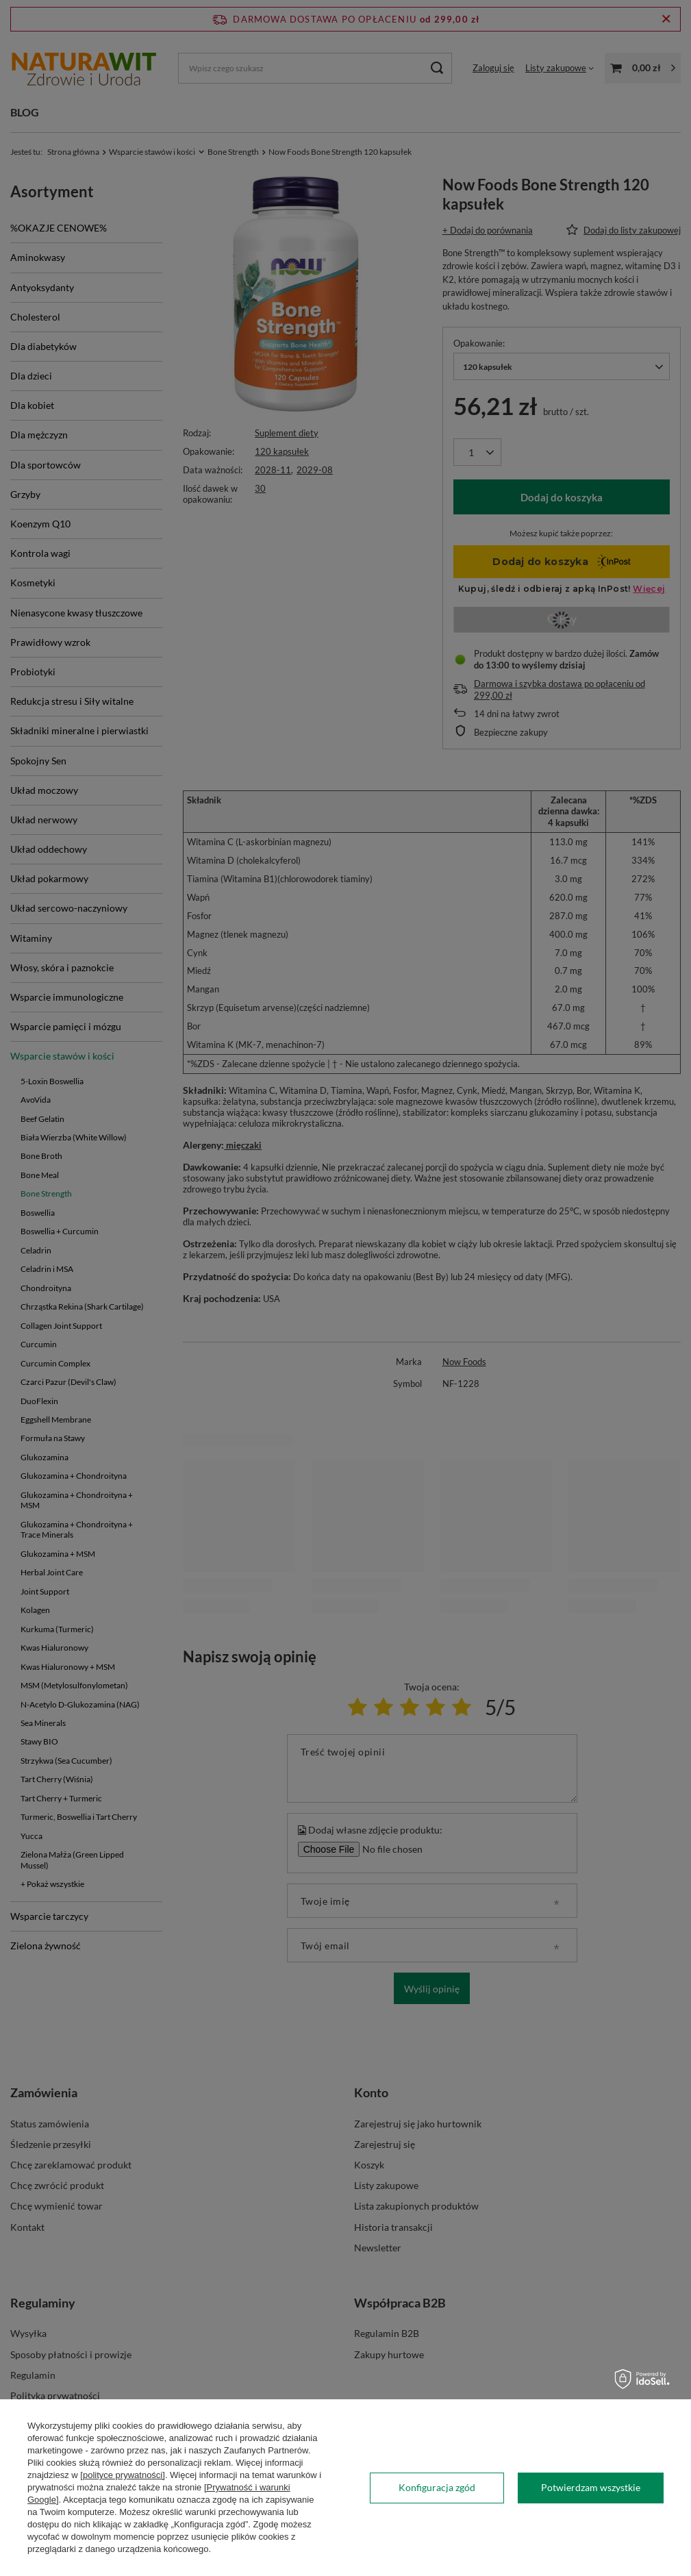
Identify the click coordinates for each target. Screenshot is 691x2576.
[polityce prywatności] (122, 2475)
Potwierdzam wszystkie (590, 2487)
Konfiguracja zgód (437, 2487)
